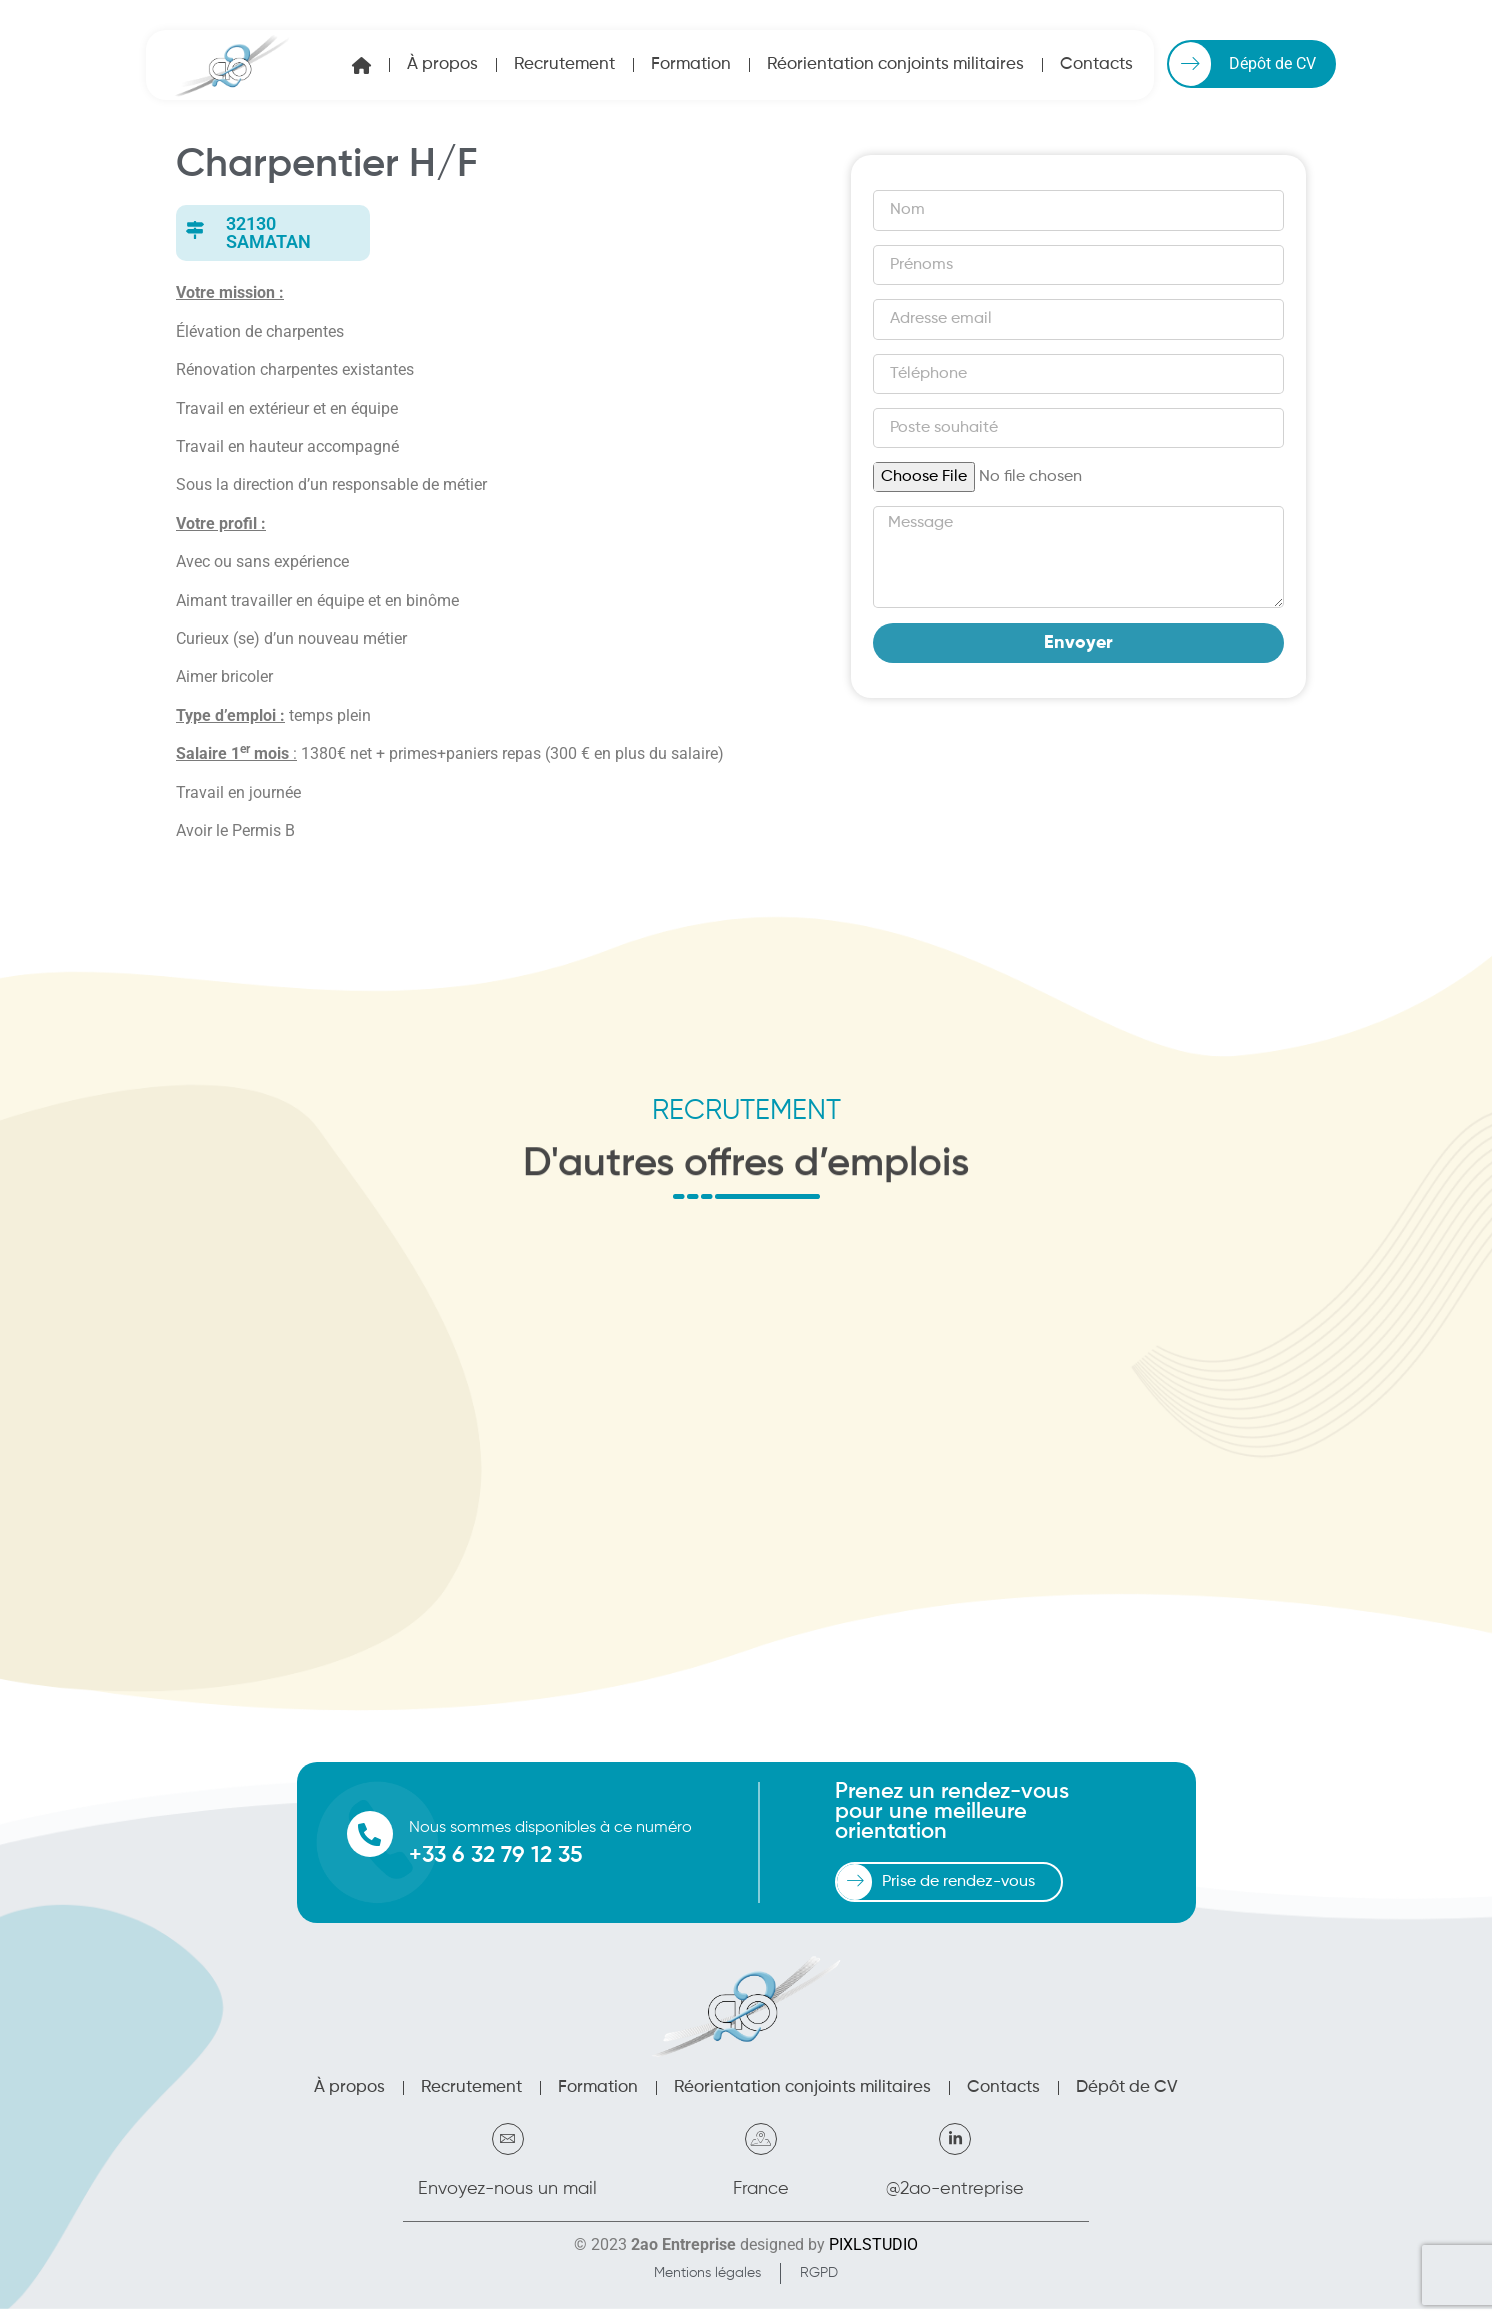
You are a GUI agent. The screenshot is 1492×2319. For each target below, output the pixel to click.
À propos (442, 64)
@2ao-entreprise (955, 2199)
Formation (691, 64)
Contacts (1096, 64)
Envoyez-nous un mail (507, 2199)
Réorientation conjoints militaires (895, 64)
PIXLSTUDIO (873, 2254)
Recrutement (564, 64)
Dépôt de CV (1127, 2097)
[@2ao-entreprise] (955, 2149)
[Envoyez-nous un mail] (508, 2149)
